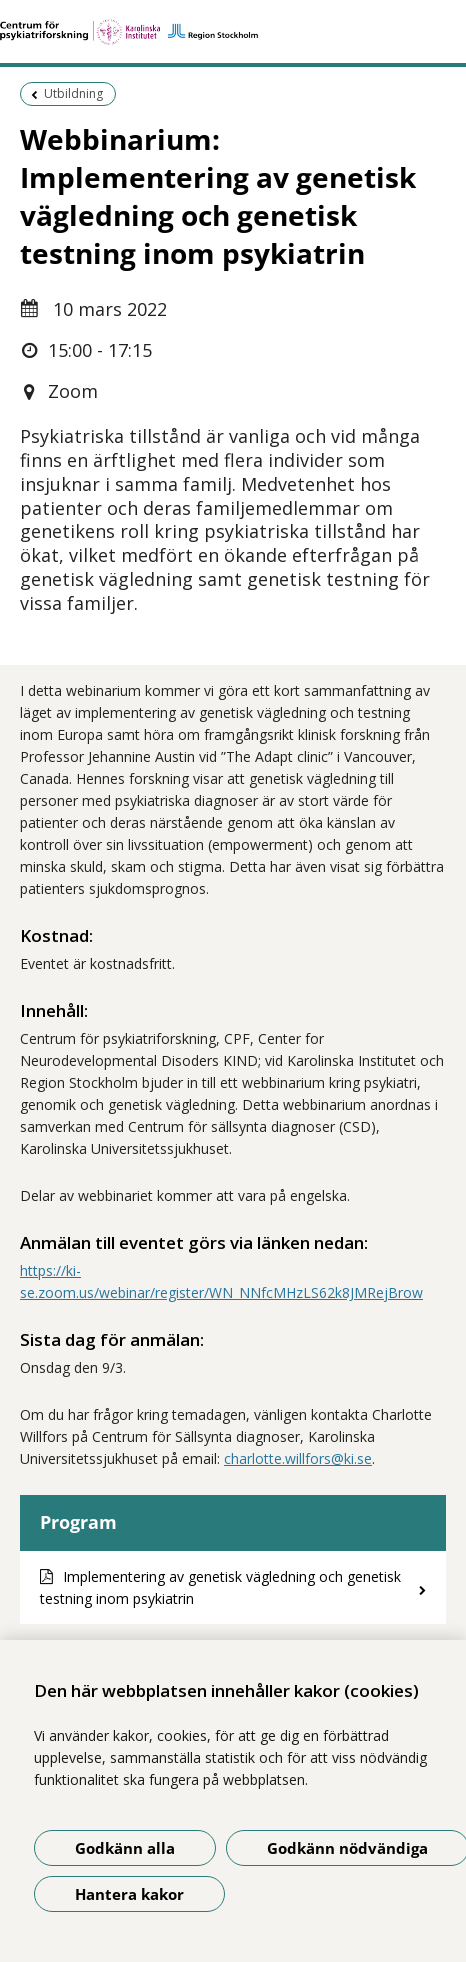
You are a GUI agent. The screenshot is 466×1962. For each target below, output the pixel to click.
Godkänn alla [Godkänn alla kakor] (125, 1848)
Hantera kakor (129, 1894)
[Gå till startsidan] (233, 32)
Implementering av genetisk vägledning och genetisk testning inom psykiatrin (220, 1588)
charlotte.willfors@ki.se (298, 1458)
